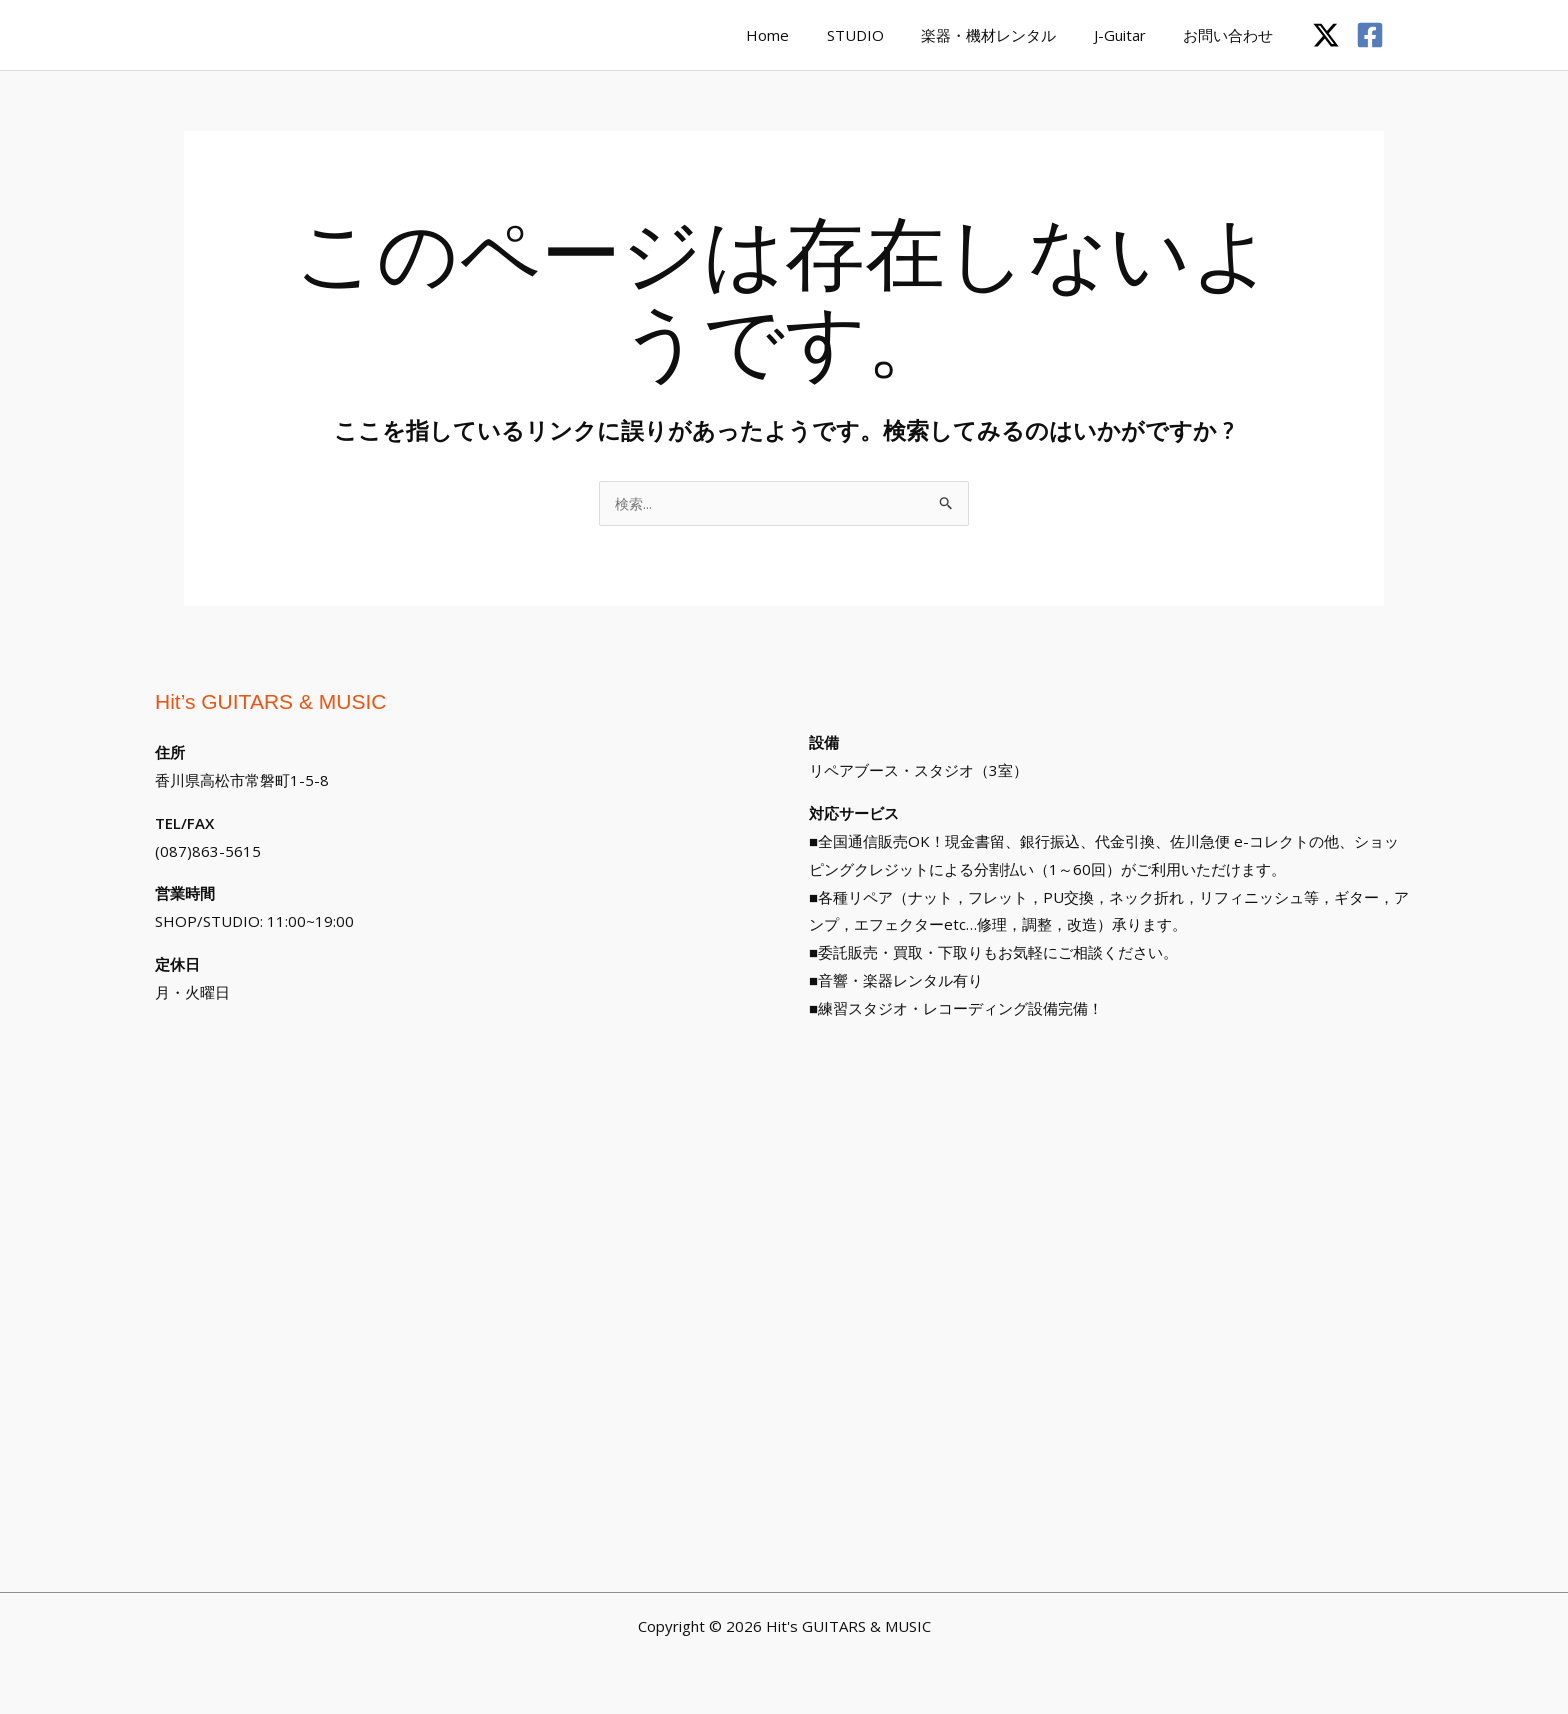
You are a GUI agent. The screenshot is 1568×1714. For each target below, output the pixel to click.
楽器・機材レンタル (1007, 35)
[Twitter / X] (1326, 35)
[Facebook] (1370, 35)
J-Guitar (1131, 35)
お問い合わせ (1232, 35)
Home (801, 35)
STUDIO (881, 35)
